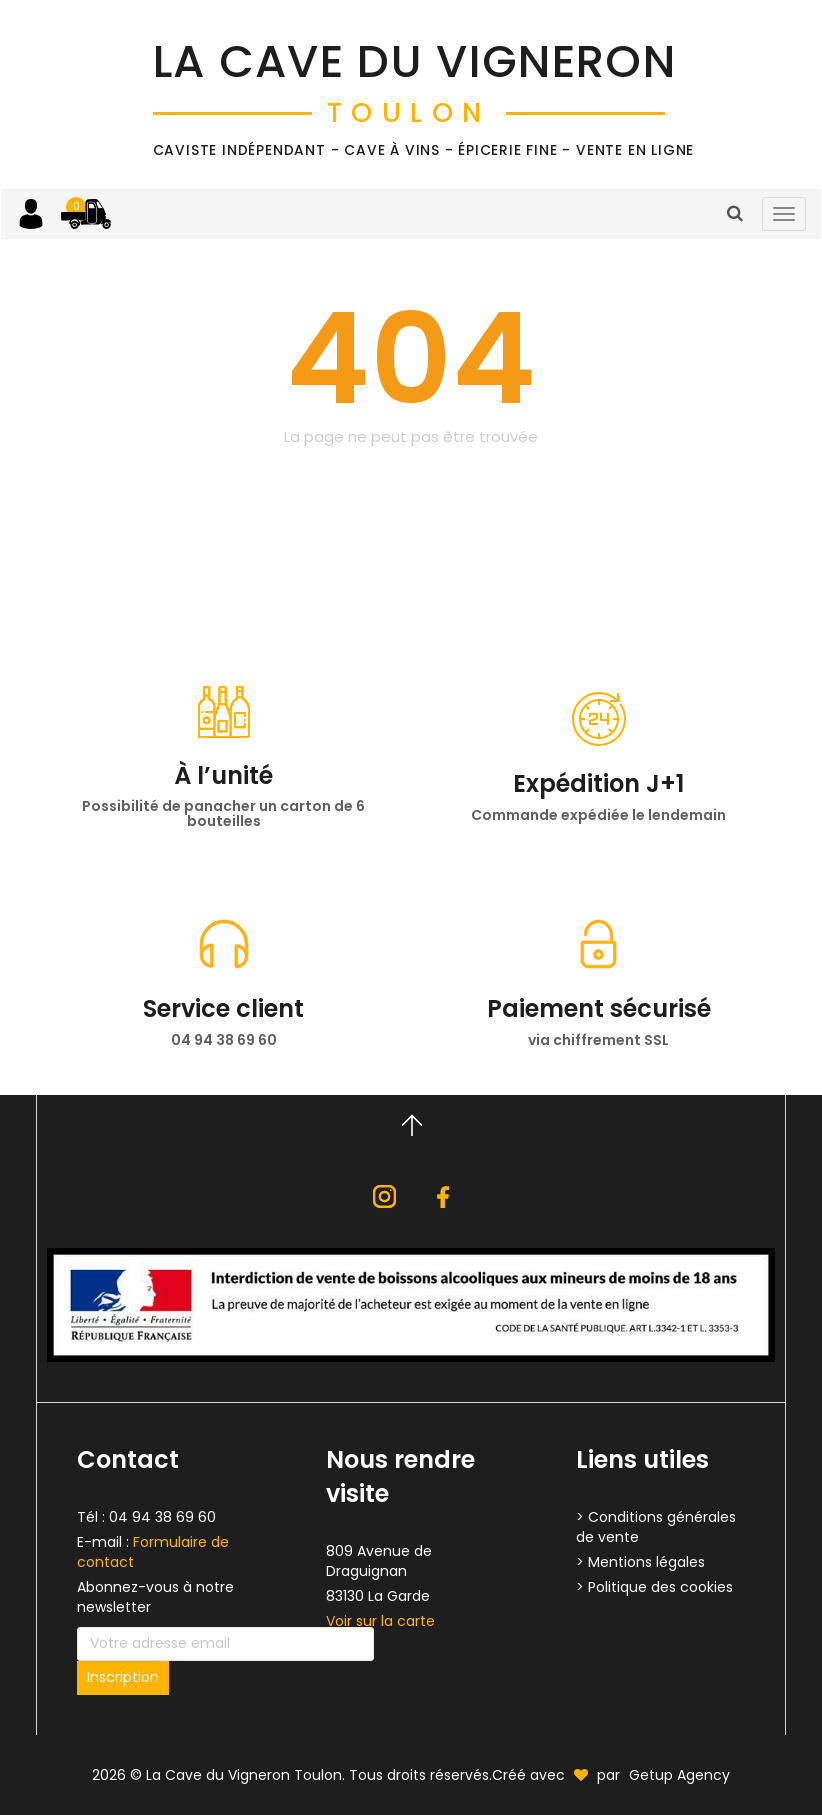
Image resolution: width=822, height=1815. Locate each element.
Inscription (123, 1677)
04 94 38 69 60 (162, 1517)
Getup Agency (679, 1775)
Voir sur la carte (380, 1621)
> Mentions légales (640, 1562)
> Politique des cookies (654, 1587)
